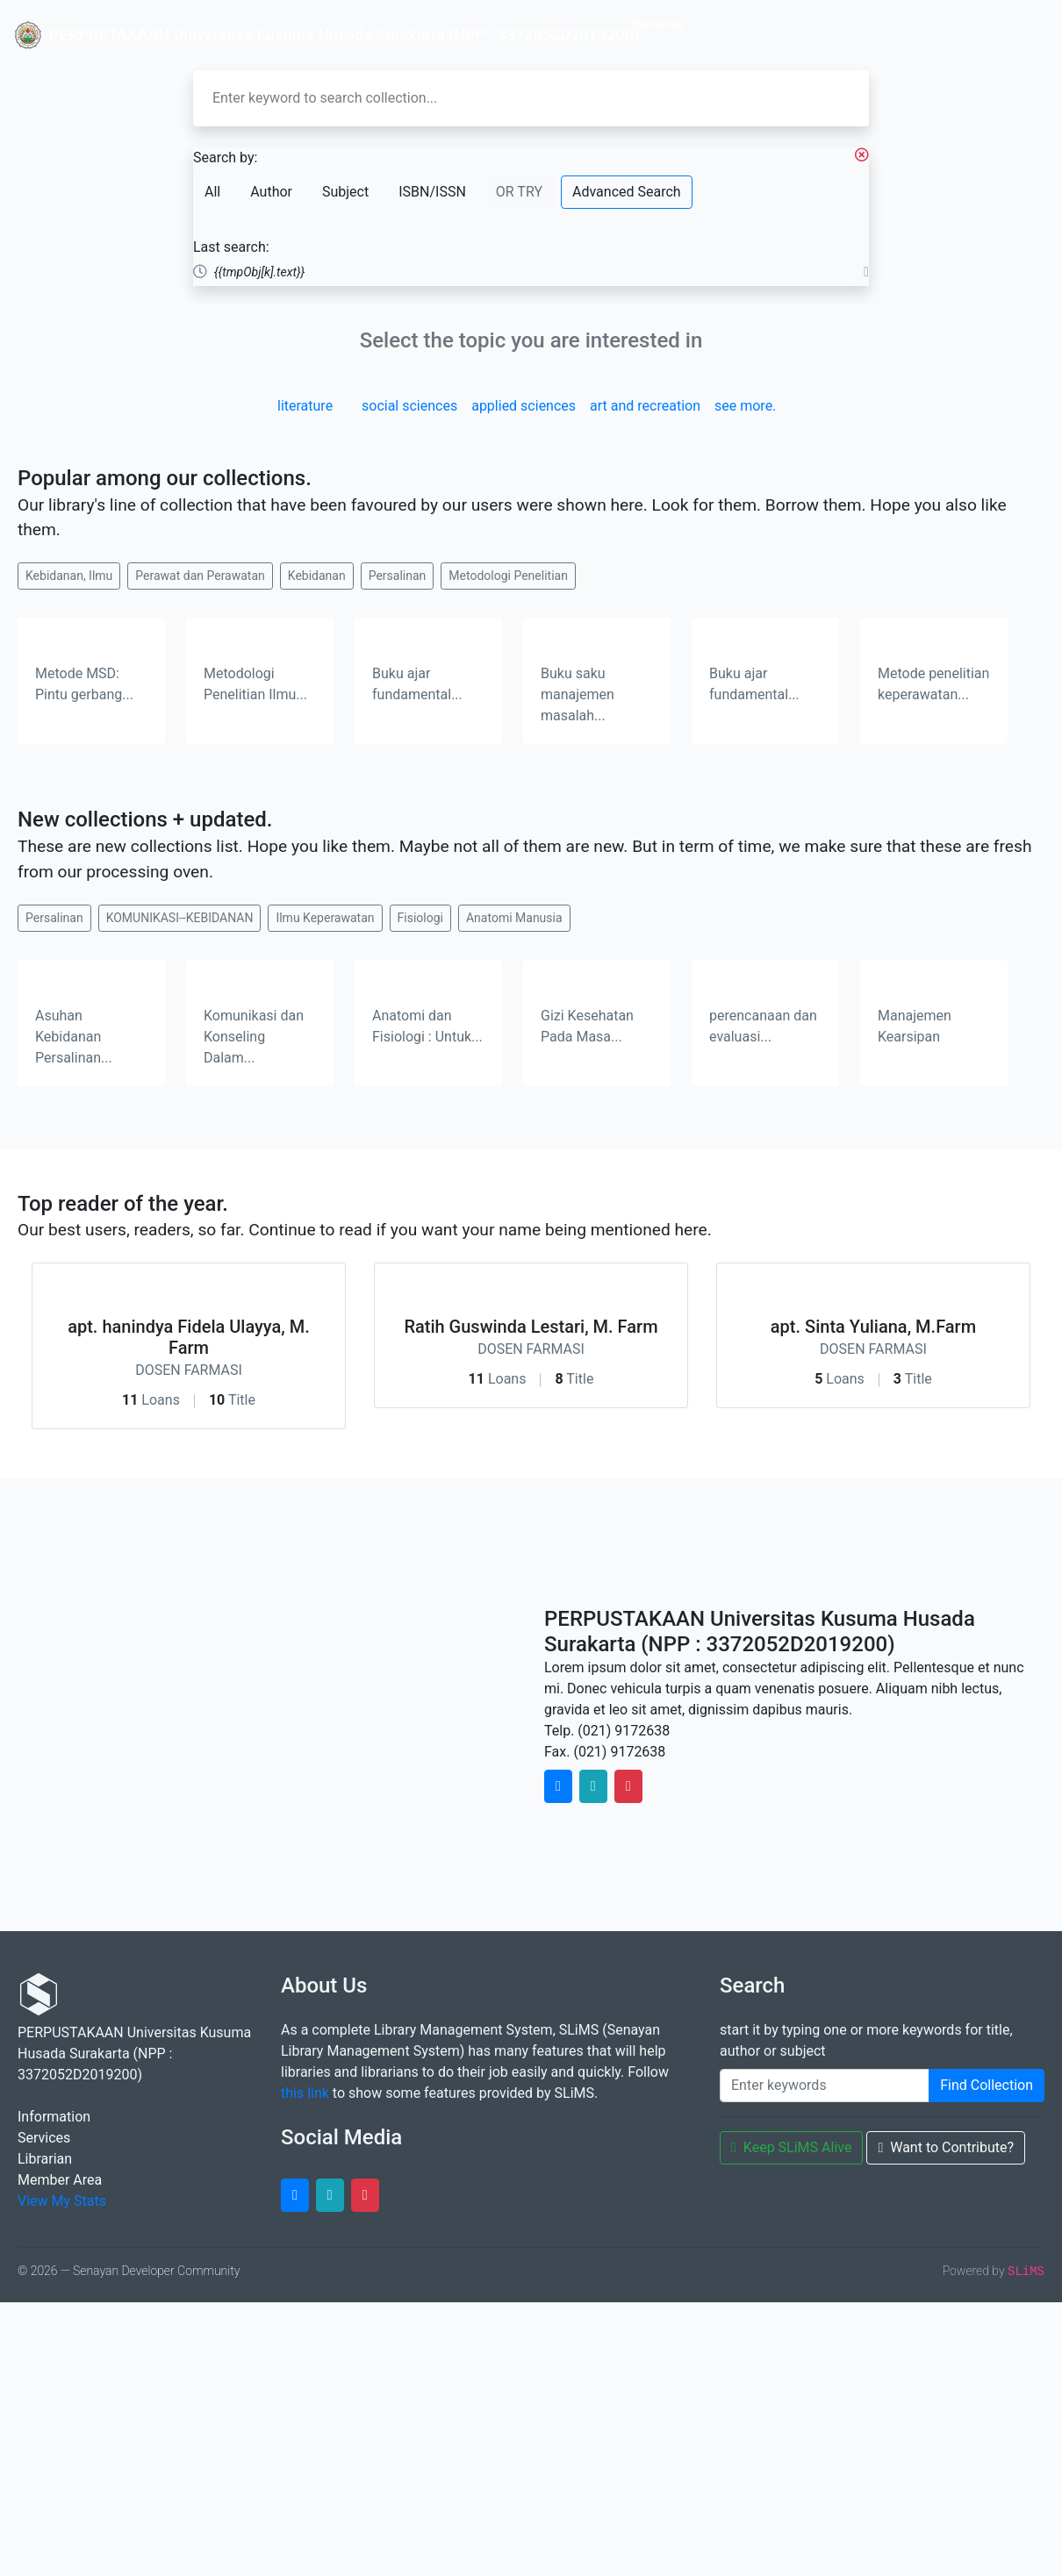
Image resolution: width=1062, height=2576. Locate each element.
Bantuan (846, 24)
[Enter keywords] (824, 2085)
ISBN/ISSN (432, 191)
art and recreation (645, 405)
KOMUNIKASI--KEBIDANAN (180, 918)
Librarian (45, 2158)
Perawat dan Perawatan (199, 576)
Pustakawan (925, 24)
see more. (745, 405)
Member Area (60, 2180)
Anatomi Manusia (514, 918)
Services (44, 2137)
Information (54, 2116)
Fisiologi (420, 918)
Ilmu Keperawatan (325, 918)
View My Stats (62, 2201)
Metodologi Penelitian (508, 576)
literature (305, 405)
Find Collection (986, 2085)
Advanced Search (626, 191)
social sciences (409, 405)
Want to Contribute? (946, 2147)
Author (271, 191)
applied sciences (523, 405)
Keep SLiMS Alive (791, 2147)
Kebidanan (317, 576)
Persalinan (398, 576)
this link (305, 2093)
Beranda (658, 24)
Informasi (727, 24)
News (789, 24)
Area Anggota (1004, 35)
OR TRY (519, 191)
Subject (345, 191)
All (212, 191)
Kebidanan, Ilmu (68, 576)
